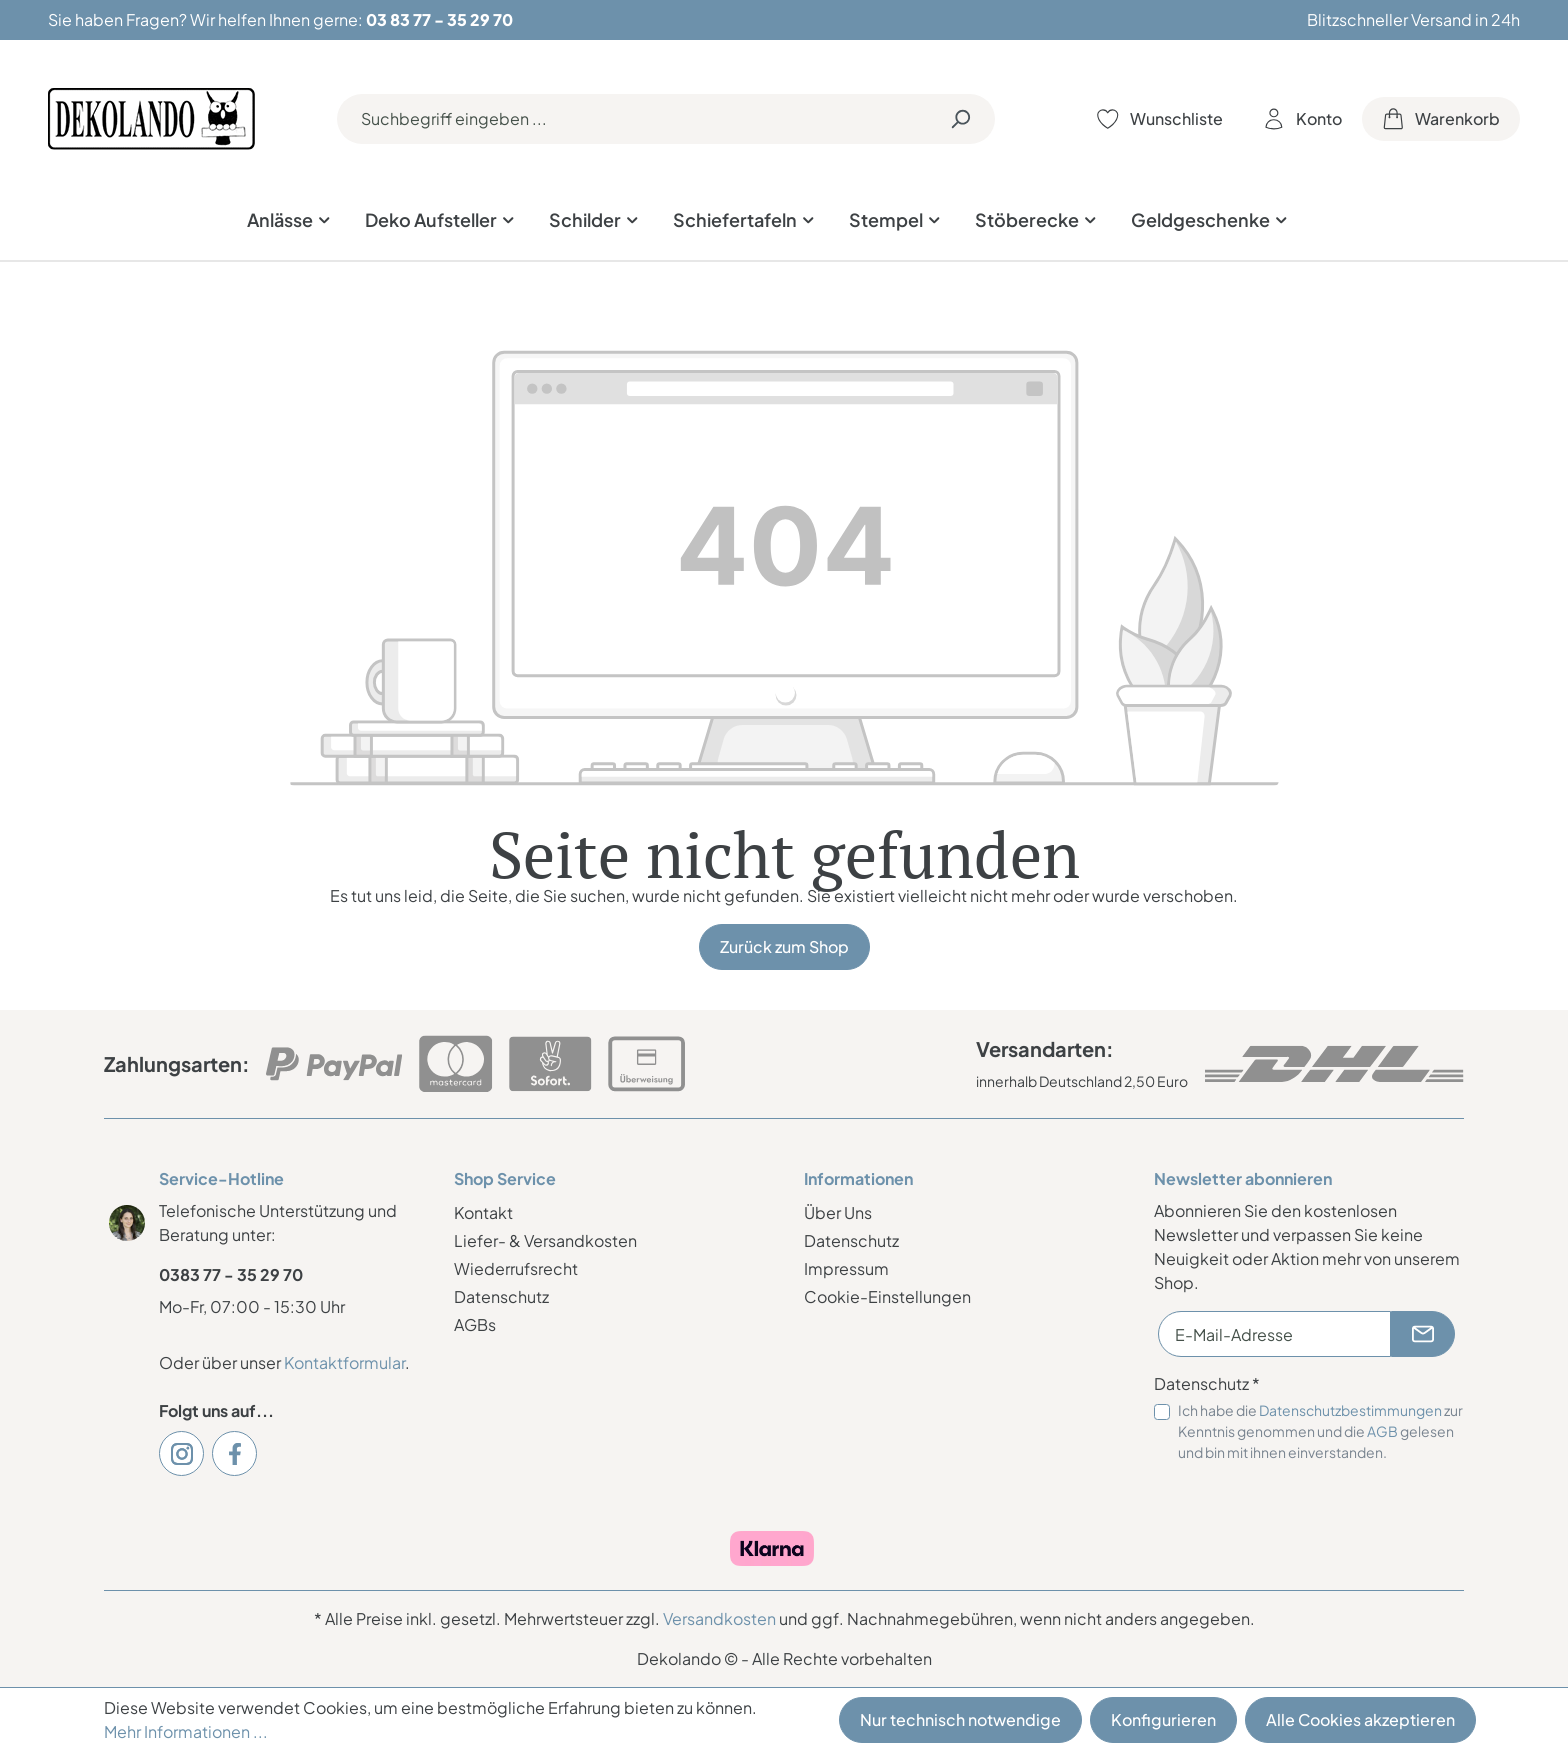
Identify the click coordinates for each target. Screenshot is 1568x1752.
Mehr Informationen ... (186, 1731)
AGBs (475, 1324)
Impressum (846, 1268)
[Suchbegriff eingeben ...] (631, 119)
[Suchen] (960, 119)
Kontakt (483, 1212)
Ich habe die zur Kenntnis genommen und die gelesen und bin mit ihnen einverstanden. (1320, 1431)
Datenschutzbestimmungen (1350, 1410)
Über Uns (838, 1212)
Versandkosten (719, 1618)
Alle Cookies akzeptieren (1360, 1719)
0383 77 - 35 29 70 (231, 1274)
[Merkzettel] (1160, 119)
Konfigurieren (1163, 1719)
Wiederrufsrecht (516, 1268)
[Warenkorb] (1441, 119)
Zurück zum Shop (784, 946)
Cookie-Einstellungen (887, 1296)
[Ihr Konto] (1302, 119)
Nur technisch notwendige (960, 1719)
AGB (1382, 1431)
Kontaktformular (344, 1362)
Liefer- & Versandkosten (545, 1240)
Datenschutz (501, 1296)
